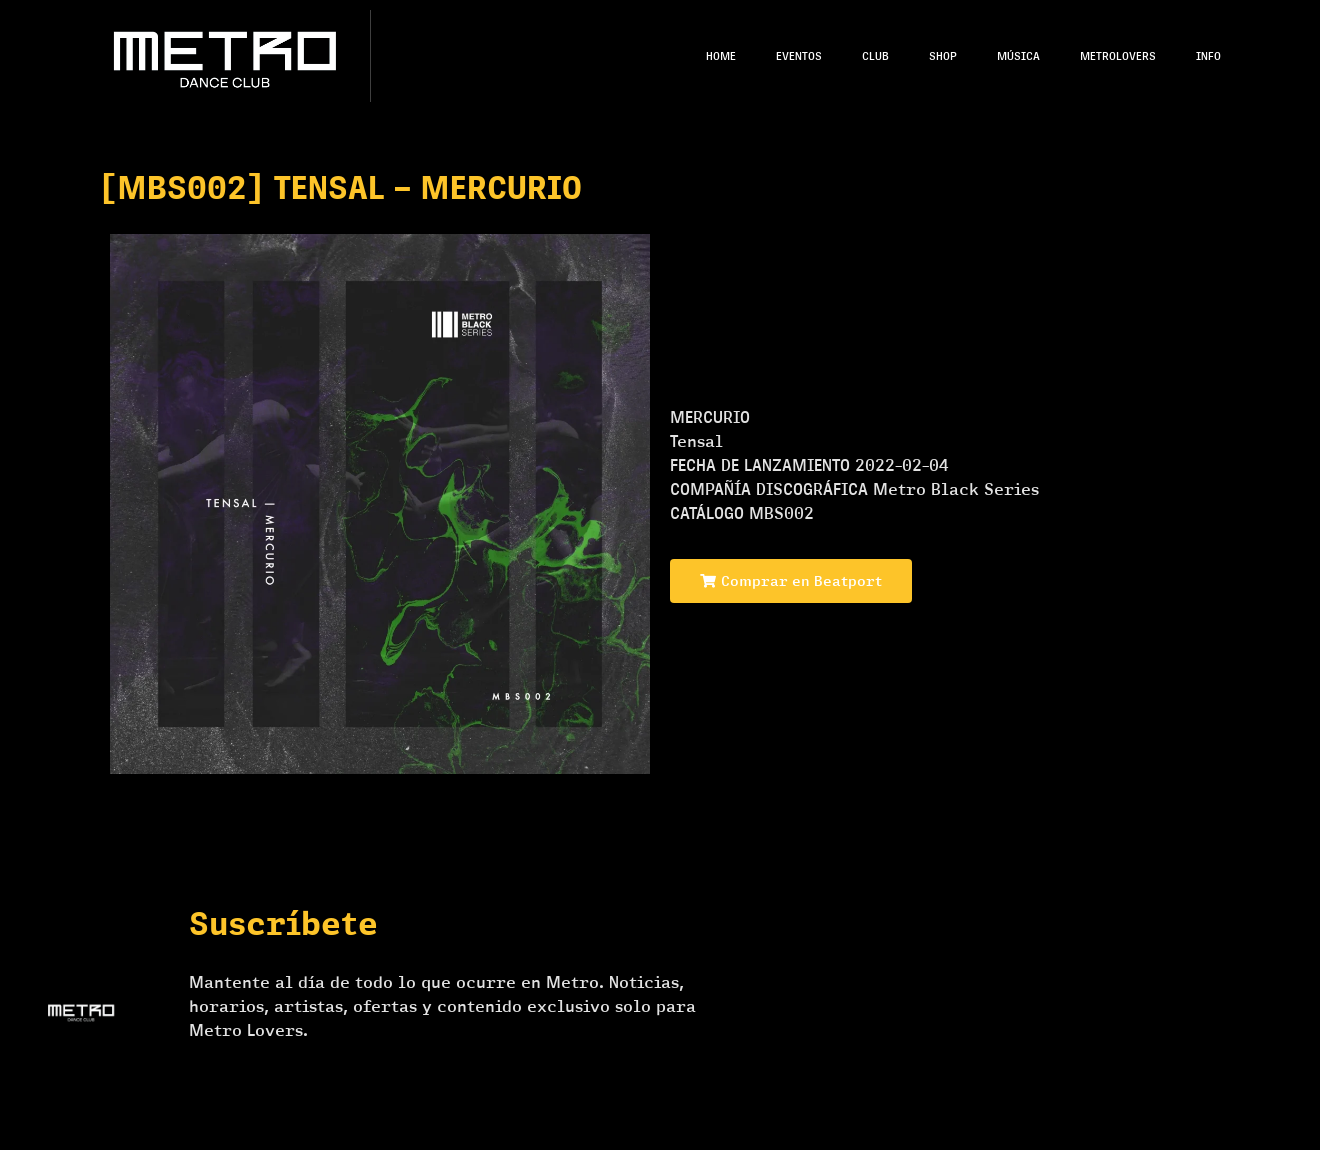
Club (875, 56)
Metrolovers (1118, 56)
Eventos (799, 56)
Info (1208, 56)
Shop (943, 56)
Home (721, 56)
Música (1018, 56)
